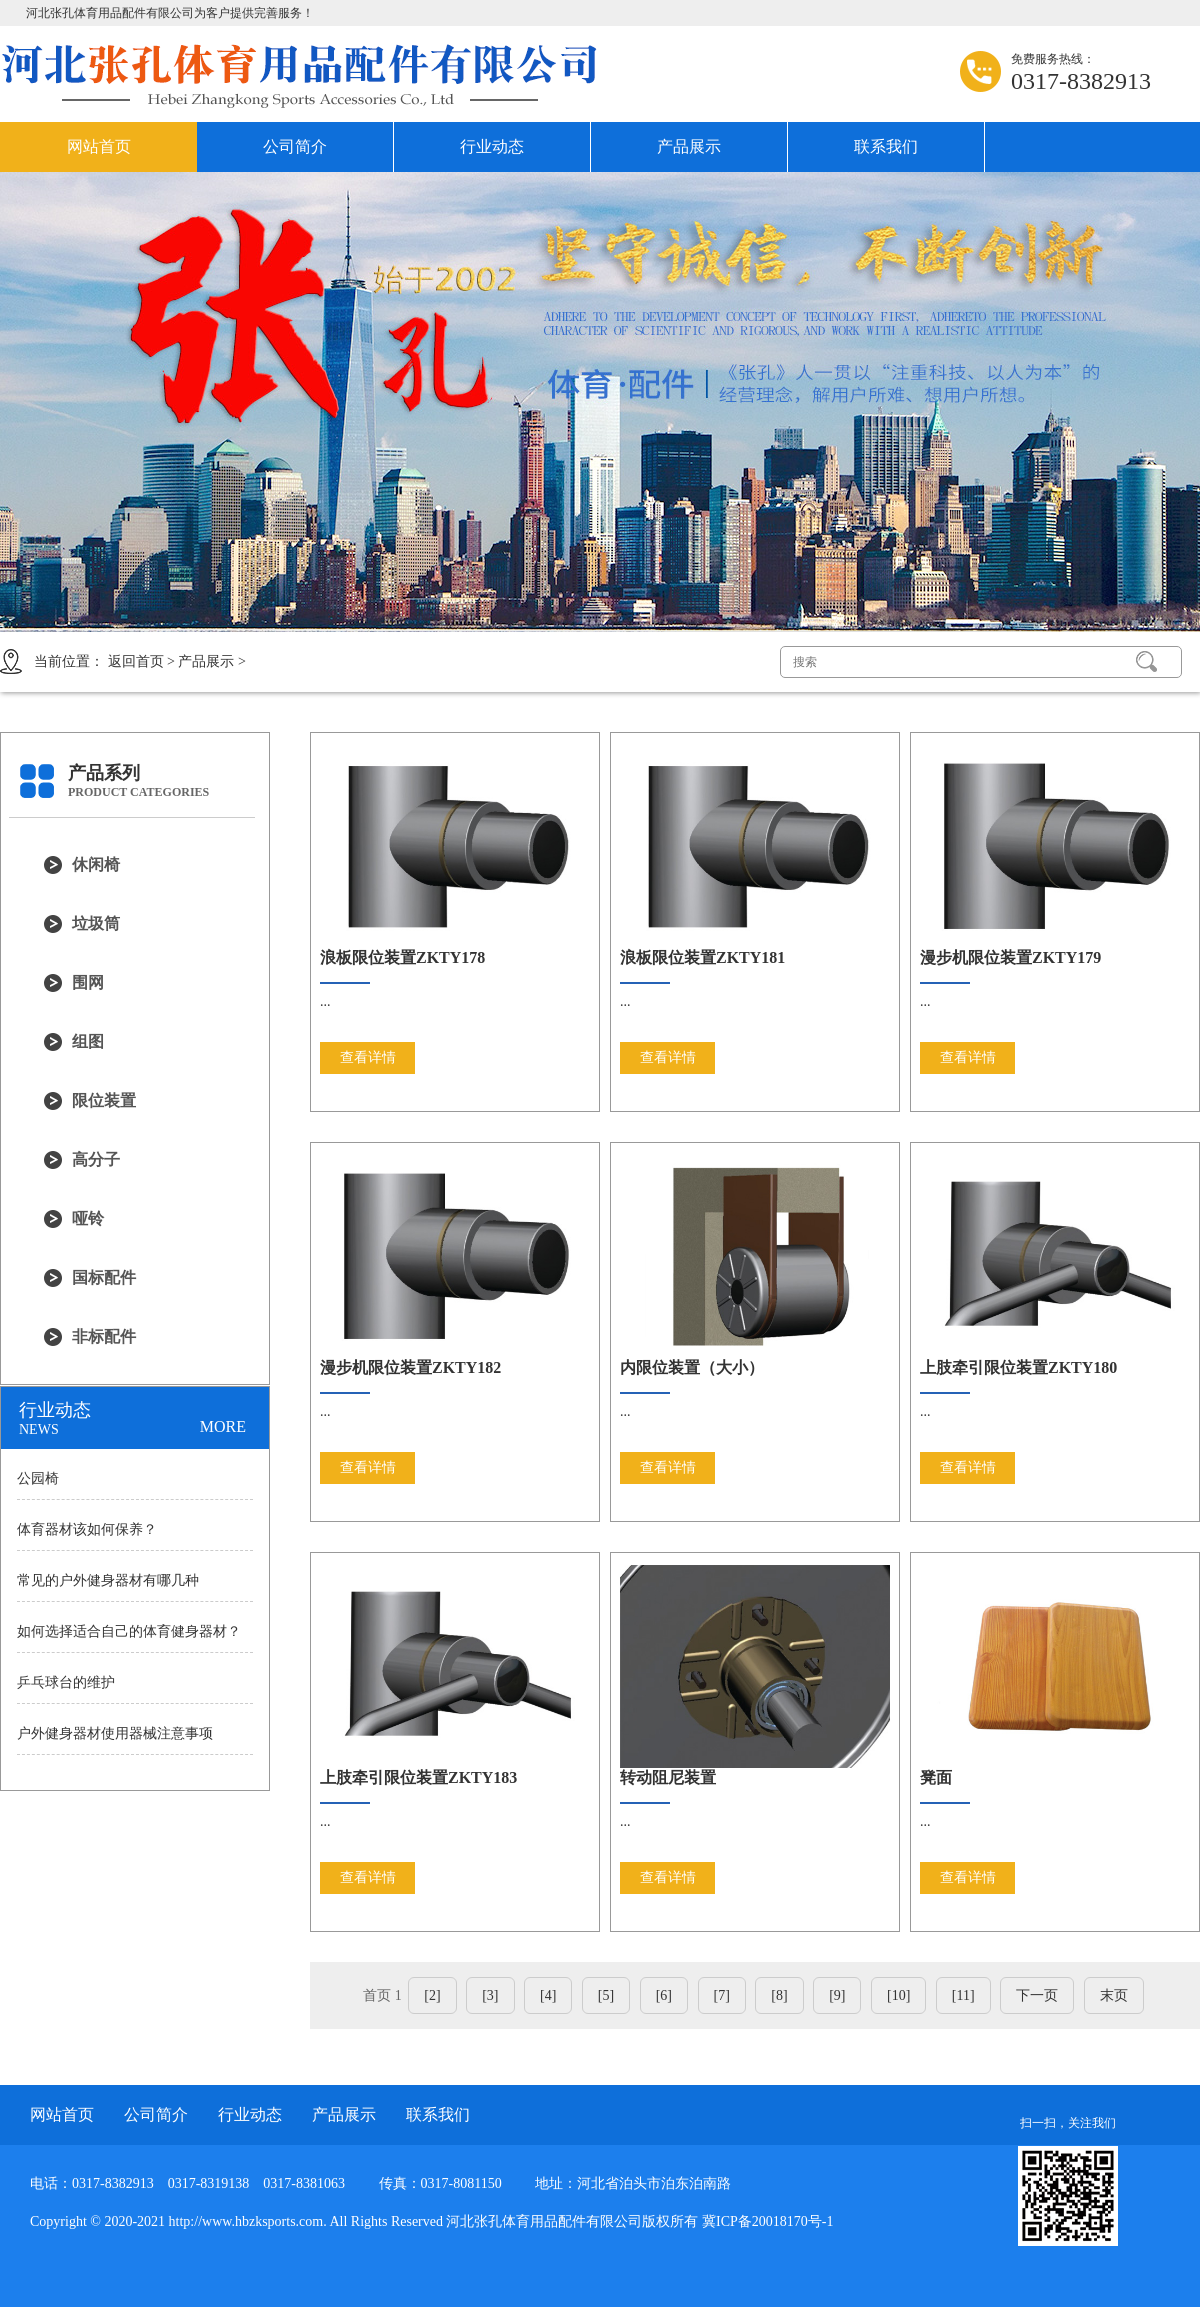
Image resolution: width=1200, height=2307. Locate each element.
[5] (606, 1995)
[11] (963, 1995)
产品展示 (689, 146)
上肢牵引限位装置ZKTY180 (1018, 1367)
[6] (664, 1995)
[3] (490, 1995)
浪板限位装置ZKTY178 (402, 957)
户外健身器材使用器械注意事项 (115, 1733)
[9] (837, 1995)
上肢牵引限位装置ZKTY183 (418, 1777)
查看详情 (368, 1057)
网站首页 (99, 146)
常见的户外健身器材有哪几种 (108, 1580)
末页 (1114, 1995)
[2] (432, 1995)
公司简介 (295, 146)
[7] (722, 1995)
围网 (88, 982)
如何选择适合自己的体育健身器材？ (129, 1631)
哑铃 (88, 1218)
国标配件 (104, 1277)
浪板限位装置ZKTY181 (702, 957)
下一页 (1037, 1995)
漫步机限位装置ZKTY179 (1010, 957)
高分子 (96, 1159)
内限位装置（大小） (692, 1367)
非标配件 (104, 1336)
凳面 (936, 1777)
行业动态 (492, 146)
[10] (898, 1995)
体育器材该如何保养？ (87, 1529)
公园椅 (38, 1478)
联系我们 (886, 146)
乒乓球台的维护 (66, 1682)
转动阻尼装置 (668, 1777)
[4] (548, 1995)
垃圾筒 (96, 923)
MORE (223, 1426)
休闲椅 (96, 864)
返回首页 (136, 661)
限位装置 (104, 1100)
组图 (88, 1041)
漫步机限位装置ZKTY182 (410, 1367)
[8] (779, 1995)
